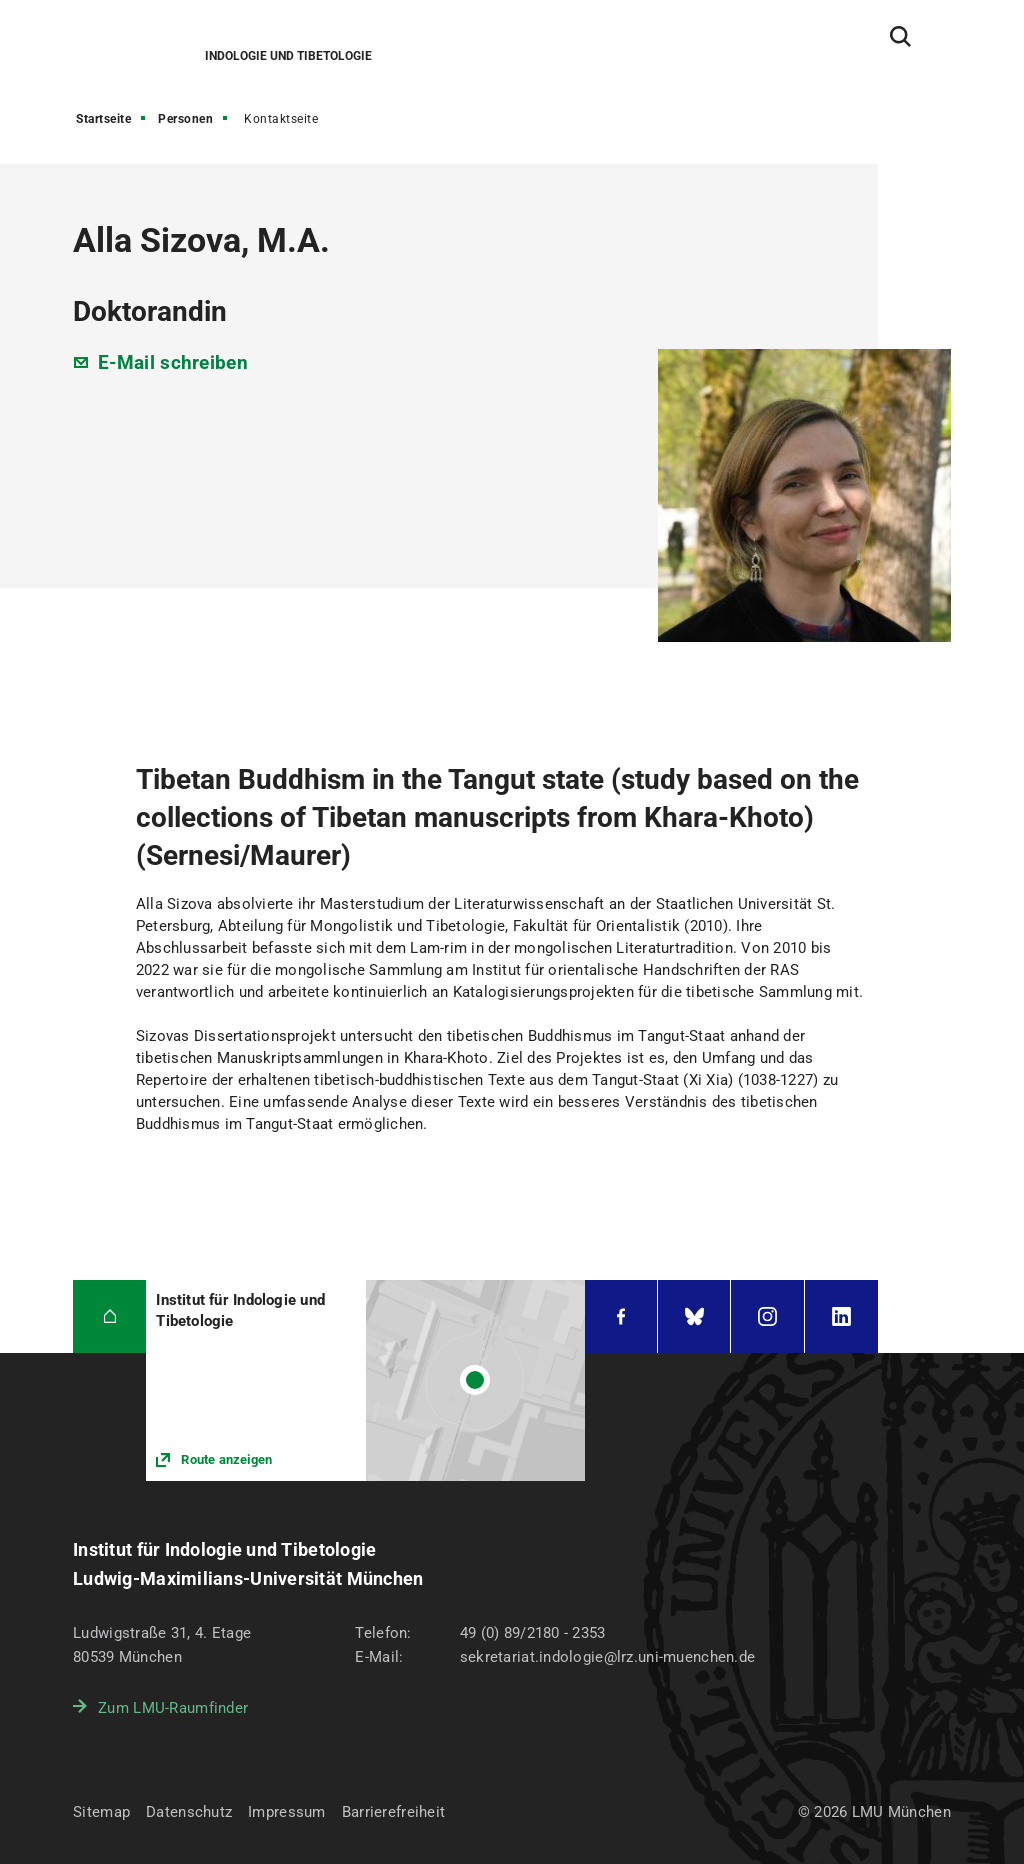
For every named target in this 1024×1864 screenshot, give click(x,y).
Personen (185, 119)
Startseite (103, 119)
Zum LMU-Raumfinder (173, 1708)
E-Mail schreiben (173, 362)
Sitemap (101, 1812)
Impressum (287, 1812)
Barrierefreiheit (393, 1812)
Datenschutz (189, 1812)
